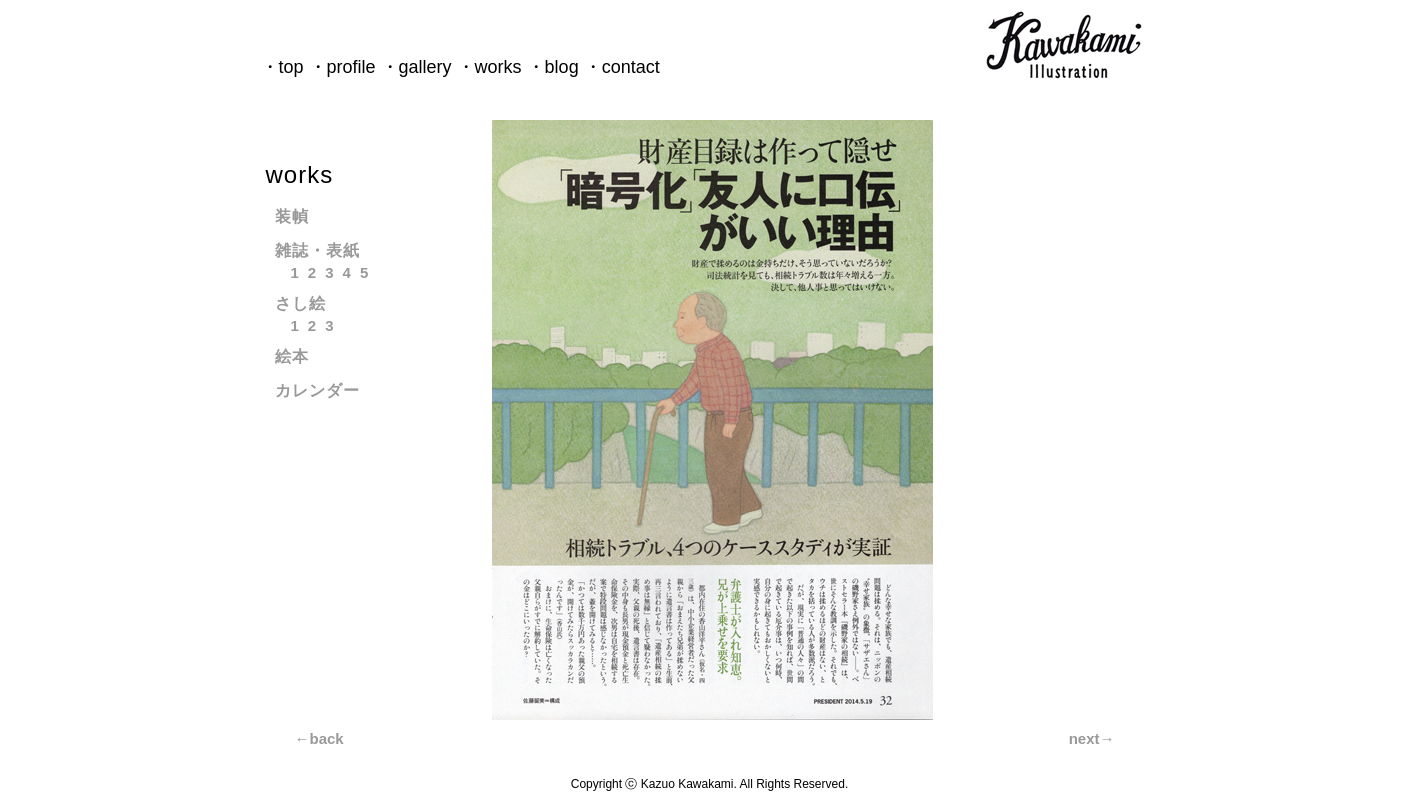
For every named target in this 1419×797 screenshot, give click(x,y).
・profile (342, 67)
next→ (1092, 738)
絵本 (292, 356)
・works (489, 67)
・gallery (416, 67)
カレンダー (317, 390)
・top (282, 67)
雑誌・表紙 (317, 250)
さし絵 (300, 303)
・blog (553, 67)
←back (319, 738)
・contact (622, 67)
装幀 (292, 216)
